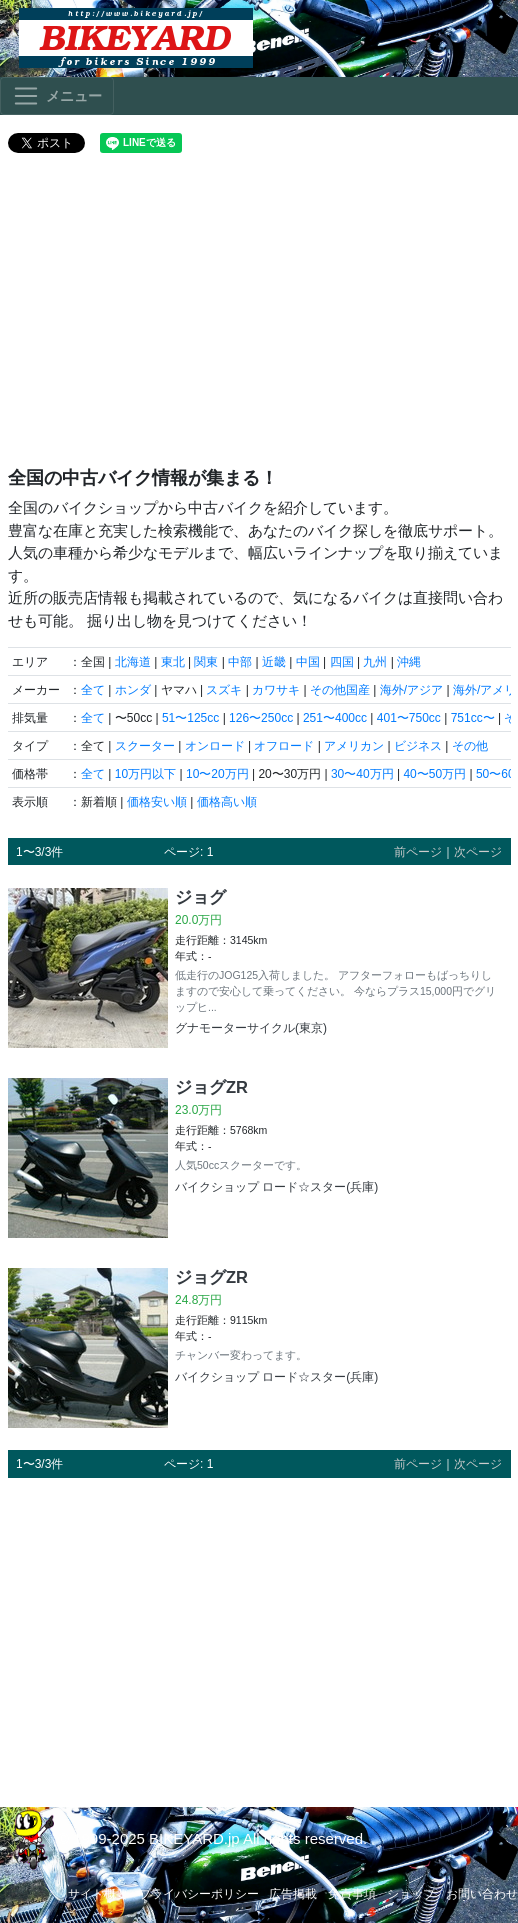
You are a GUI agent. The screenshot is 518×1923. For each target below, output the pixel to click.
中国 (308, 662)
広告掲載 (293, 1894)
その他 (470, 746)
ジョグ (200, 897)
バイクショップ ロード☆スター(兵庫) (276, 1187)
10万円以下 (145, 774)
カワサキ (276, 690)
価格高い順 (227, 802)
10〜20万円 (217, 774)
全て (93, 690)
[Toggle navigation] (57, 96)
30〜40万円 (362, 774)
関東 (206, 662)
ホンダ (133, 690)
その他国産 (340, 690)
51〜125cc (190, 718)
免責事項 (352, 1894)
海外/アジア (411, 690)
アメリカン (354, 746)
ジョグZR (211, 1087)
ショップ (411, 1894)
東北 (173, 662)
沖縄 (409, 662)
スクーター (145, 746)
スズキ (224, 690)
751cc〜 (473, 718)
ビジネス (418, 746)
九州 (375, 662)
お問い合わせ (482, 1894)
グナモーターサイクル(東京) (251, 1028)
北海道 (133, 662)
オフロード (284, 746)
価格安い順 (157, 802)
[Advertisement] (259, 318)
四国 (342, 662)
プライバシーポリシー (199, 1894)
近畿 (274, 662)
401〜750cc (409, 718)
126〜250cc (261, 718)
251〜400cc (335, 718)
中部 (240, 662)
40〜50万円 (434, 774)
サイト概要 (98, 1894)
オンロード (215, 746)
